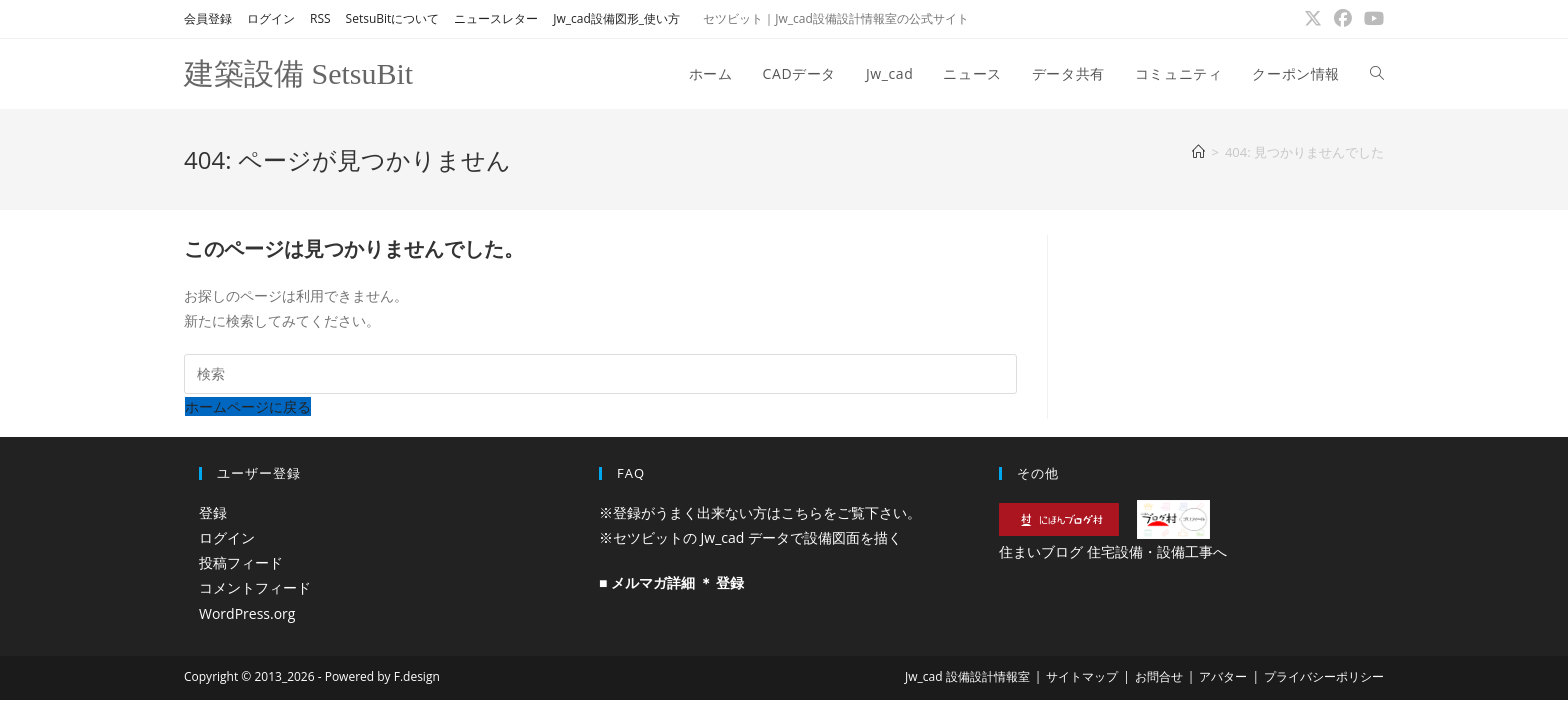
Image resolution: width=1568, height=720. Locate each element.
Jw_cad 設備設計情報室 (967, 676)
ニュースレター (496, 18)
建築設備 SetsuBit (298, 73)
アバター (1223, 676)
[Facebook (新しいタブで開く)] (1343, 19)
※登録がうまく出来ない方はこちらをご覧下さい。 (760, 512)
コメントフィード (255, 587)
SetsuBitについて (393, 18)
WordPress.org (247, 613)
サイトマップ (1082, 676)
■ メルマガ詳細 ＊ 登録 (671, 582)
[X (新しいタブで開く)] (1313, 19)
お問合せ (1159, 676)
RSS (320, 18)
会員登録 (208, 18)
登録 (213, 512)
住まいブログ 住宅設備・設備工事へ (1113, 551)
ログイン (271, 18)
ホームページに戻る (248, 406)
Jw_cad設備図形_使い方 (616, 18)
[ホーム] (1198, 152)
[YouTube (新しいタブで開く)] (1371, 19)
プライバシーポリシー (1324, 676)
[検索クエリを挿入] (600, 374)
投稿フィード (241, 562)
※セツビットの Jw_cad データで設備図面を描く (750, 537)
